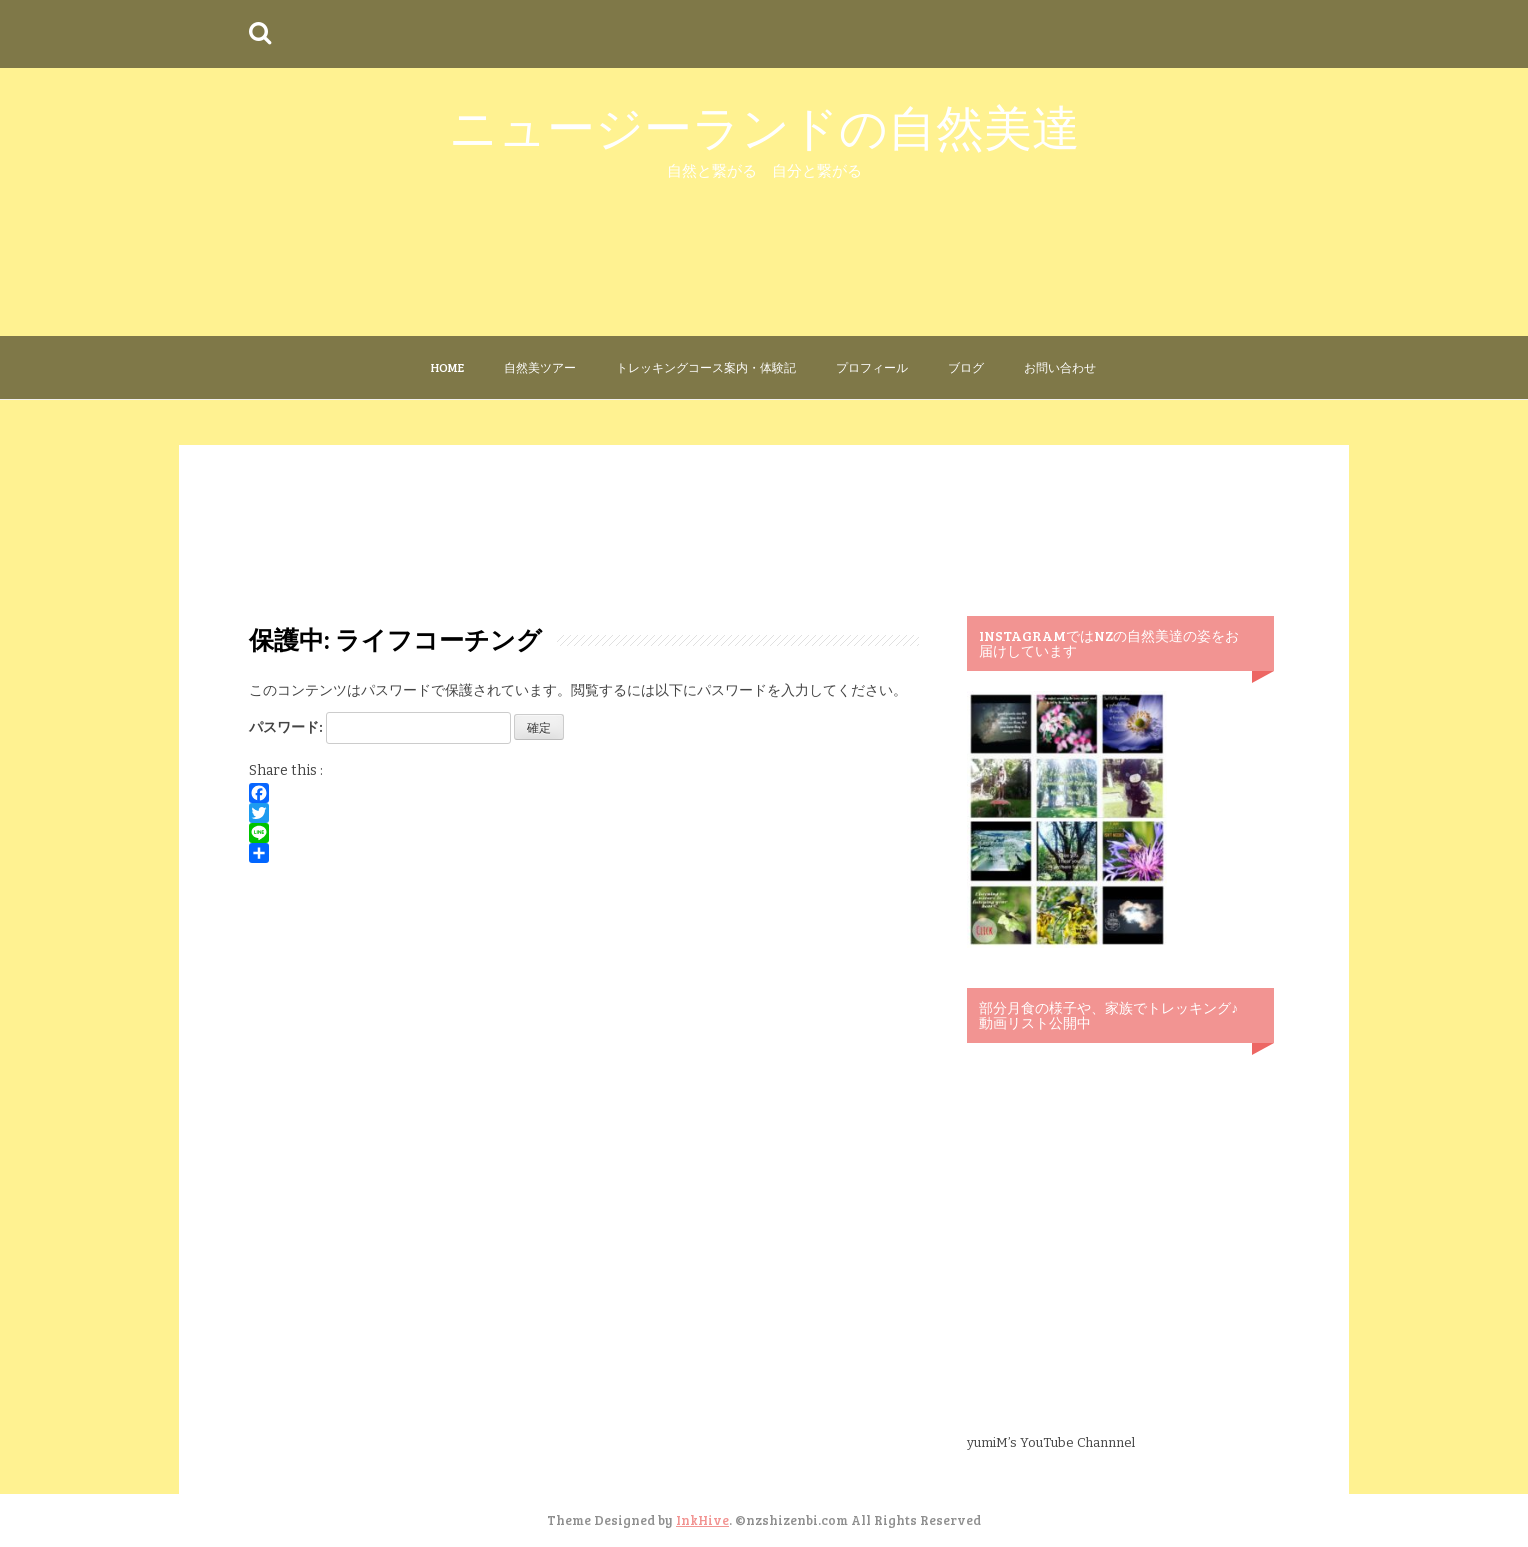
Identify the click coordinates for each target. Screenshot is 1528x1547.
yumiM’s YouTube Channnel (1051, 1442)
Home (447, 367)
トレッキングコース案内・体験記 (706, 367)
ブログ (966, 367)
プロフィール (872, 367)
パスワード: (380, 728)
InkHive (702, 1520)
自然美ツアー (540, 367)
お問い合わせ (1060, 367)
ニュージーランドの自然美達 (764, 125)
